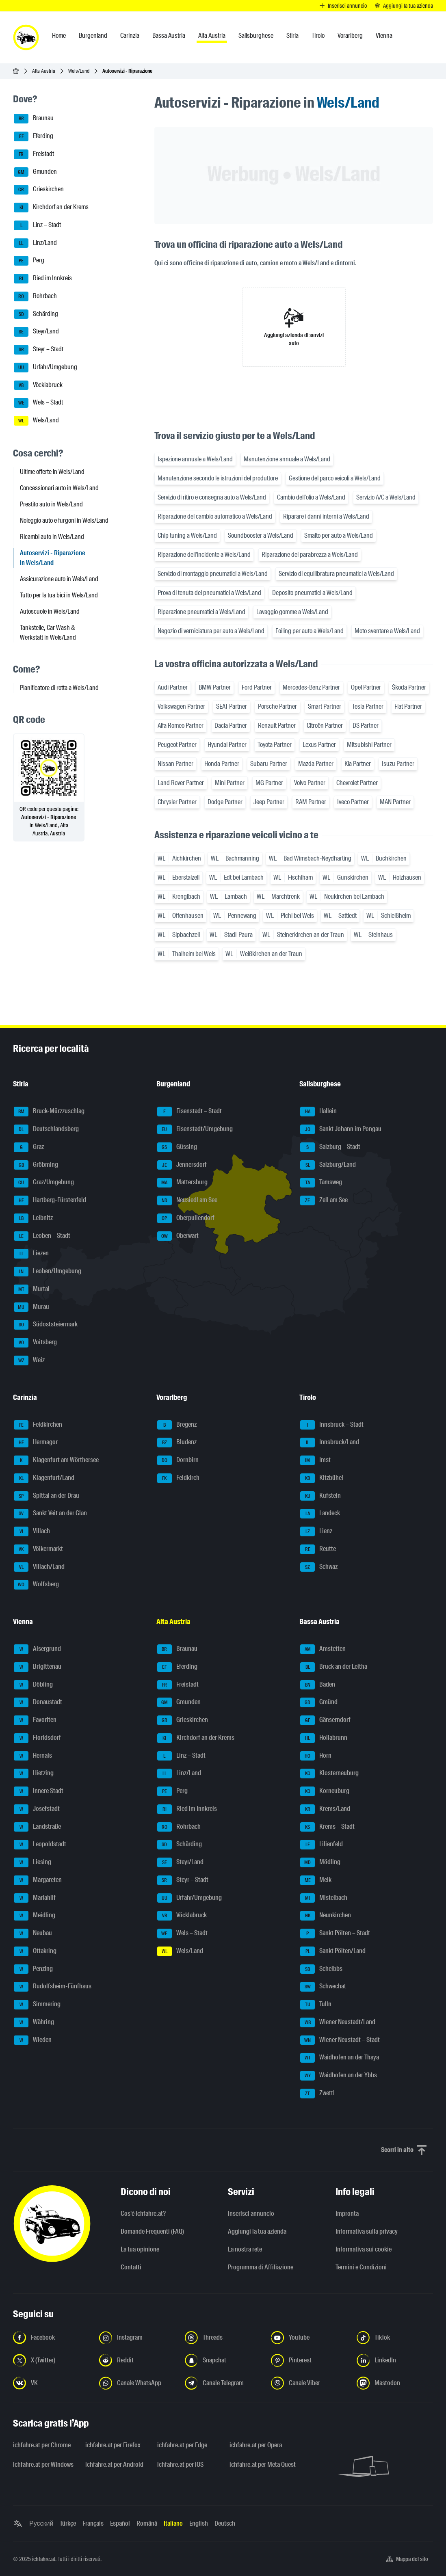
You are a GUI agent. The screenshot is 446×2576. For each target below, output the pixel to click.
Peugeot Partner (177, 744)
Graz (29, 1147)
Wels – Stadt (38, 403)
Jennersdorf (182, 1165)
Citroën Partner (325, 725)
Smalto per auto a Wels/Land (338, 535)
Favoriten (35, 1720)
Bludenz (177, 1442)
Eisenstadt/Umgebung (195, 1129)
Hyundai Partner (227, 744)
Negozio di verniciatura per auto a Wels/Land (211, 631)
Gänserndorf (325, 1720)
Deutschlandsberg (46, 1129)
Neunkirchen (325, 1916)
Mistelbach (323, 1898)
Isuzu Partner (398, 763)
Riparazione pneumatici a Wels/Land (201, 612)
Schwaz (319, 1567)
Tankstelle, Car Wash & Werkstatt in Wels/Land (48, 632)
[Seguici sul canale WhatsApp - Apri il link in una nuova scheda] (137, 2383)
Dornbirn (178, 1460)
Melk (315, 1880)
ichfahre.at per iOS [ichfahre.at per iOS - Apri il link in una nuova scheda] (180, 2464)
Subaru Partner (268, 763)
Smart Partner (324, 706)
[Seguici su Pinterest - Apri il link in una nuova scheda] (309, 2360)
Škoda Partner (409, 687)
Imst (315, 1460)
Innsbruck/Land (329, 1442)
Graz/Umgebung (44, 1182)
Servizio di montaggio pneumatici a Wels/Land (213, 573)
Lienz (316, 1531)
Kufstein (320, 1496)
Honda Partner (221, 763)
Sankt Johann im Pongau (340, 1129)
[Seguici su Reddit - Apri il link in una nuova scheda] (137, 2360)
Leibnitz (33, 1218)
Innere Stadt (38, 1791)
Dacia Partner (230, 725)
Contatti (131, 2267)
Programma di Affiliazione (260, 2267)
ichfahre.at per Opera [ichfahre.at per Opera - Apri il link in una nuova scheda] (255, 2445)
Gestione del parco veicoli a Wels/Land (335, 478)
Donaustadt (38, 1702)
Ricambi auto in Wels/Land (52, 536)
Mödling (320, 1862)
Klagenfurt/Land (44, 1478)
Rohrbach (35, 296)
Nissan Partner (175, 763)
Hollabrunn (323, 1738)
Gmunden (35, 172)
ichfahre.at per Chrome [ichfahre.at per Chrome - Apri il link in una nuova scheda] (42, 2445)
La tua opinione (140, 2249)
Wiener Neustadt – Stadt (340, 2040)
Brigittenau (37, 1667)
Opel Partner (366, 687)
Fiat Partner (408, 706)
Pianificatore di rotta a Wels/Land (59, 687)
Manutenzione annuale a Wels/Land (287, 459)
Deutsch (224, 2523)
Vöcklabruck (38, 385)
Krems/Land (325, 1809)
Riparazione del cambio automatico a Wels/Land (215, 516)
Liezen (31, 1254)
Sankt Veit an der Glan (50, 1513)
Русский (41, 2523)
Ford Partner (257, 687)
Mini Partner (230, 783)
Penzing (33, 1969)
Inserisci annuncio (251, 2213)
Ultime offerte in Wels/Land (52, 471)
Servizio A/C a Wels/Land (386, 497)
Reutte (318, 1549)
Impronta (347, 2213)
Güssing (177, 1147)
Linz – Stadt (37, 225)
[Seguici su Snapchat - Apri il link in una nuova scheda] (223, 2360)
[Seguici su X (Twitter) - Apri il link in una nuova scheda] (51, 2360)
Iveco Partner (353, 802)
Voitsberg (35, 1342)
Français (93, 2523)
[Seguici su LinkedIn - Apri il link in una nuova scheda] (395, 2360)
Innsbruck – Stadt (332, 1425)
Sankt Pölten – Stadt (335, 1933)
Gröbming (36, 1165)
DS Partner (366, 725)
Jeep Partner (268, 802)
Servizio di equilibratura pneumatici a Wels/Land (336, 573)
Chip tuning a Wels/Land (187, 535)
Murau (31, 1307)
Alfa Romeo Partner (181, 725)
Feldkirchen (38, 1425)
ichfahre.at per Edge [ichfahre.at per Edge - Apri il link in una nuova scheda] (182, 2445)
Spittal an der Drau (46, 1496)
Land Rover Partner (181, 783)
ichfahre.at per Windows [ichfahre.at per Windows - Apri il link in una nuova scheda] (43, 2464)
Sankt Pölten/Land (333, 1951)
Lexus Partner (319, 744)
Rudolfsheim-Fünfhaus (52, 1987)
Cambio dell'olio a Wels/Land (311, 497)
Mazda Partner (315, 763)
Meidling (34, 1916)
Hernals (33, 1756)
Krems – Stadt (327, 1827)
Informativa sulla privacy (367, 2231)
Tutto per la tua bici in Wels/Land (59, 595)
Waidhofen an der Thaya (339, 2058)
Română (146, 2523)
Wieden (33, 2040)
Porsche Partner (277, 706)
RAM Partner (310, 802)
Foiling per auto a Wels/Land (309, 631)
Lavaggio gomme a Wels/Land (292, 612)
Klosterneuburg (329, 1773)
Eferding (33, 136)
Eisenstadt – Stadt (189, 1111)
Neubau (33, 1933)
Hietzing (34, 1773)
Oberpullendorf (185, 1218)
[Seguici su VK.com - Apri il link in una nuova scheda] (51, 2383)
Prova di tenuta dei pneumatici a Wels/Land (209, 592)
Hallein (318, 1111)
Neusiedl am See (187, 1200)
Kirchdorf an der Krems (51, 207)
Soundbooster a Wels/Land (260, 535)
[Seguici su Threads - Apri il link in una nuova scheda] (223, 2337)
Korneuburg (324, 1791)
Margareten (38, 1880)
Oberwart (178, 1236)
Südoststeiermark (46, 1325)
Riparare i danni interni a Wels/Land (326, 516)
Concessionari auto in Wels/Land (59, 488)
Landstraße (37, 1827)
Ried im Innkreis (43, 278)
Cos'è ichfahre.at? (143, 2213)
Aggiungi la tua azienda (257, 2231)
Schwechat (323, 1987)
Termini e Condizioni (361, 2267)
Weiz (29, 1360)
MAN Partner (395, 802)
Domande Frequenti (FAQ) (152, 2231)
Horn (315, 1756)
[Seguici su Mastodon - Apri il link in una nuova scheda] (395, 2383)
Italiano (173, 2523)
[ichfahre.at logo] (26, 37)
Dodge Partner (225, 802)
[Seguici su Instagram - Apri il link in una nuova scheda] (137, 2337)
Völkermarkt (38, 1549)
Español (120, 2523)
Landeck (320, 1513)
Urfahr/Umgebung (45, 367)
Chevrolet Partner (357, 783)
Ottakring (35, 1951)
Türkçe (68, 2523)
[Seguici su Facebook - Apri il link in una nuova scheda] (51, 2337)
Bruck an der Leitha (333, 1667)
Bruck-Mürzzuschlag (49, 1111)
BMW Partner (215, 687)
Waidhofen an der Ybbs (338, 2076)
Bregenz (177, 1425)
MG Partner (269, 783)
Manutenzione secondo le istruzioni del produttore (218, 478)
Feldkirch (178, 1478)
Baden (317, 1685)
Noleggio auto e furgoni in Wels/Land (64, 520)
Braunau (34, 118)
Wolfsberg (36, 1585)
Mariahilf (35, 1898)
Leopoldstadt (40, 1844)
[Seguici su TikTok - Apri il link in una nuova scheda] (395, 2337)
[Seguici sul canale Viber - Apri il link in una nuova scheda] (309, 2383)
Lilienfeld (321, 1844)
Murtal (32, 1289)
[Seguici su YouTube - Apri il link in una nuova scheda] (309, 2337)
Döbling (33, 1685)
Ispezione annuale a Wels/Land (195, 459)
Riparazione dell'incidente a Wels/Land (204, 554)
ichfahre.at (43, 2559)
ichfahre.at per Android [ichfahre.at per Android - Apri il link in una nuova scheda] (114, 2464)
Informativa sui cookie (364, 2249)
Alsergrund (37, 1649)
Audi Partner (173, 687)
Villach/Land (39, 1567)
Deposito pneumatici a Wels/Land (312, 592)
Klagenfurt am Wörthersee (56, 1460)
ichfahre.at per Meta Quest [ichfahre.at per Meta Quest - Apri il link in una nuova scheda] (260, 2464)
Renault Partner (277, 725)
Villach (32, 1531)
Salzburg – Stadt (330, 1147)
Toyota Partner (275, 744)
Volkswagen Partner (181, 706)
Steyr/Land (36, 332)
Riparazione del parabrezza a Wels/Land (310, 554)
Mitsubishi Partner (369, 744)
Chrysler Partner (177, 802)
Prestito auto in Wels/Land (51, 504)
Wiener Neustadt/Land (337, 2022)
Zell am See (324, 1200)
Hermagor (36, 1442)
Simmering (37, 2004)
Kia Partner (357, 763)
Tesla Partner (367, 706)
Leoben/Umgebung (47, 1271)
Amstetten (323, 1649)
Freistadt (34, 154)
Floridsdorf (37, 1738)
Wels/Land (78, 70)
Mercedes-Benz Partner (311, 687)
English (198, 2523)
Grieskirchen (39, 190)
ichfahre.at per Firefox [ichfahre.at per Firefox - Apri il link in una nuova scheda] (113, 2445)
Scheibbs (321, 1969)
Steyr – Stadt (38, 350)
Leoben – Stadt (42, 1236)
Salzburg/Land (328, 1165)
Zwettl (317, 2093)
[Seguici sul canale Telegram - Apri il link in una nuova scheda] (223, 2383)
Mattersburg (182, 1182)
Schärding (36, 314)
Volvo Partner (309, 783)
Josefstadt (37, 1809)
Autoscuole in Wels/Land (50, 611)
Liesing (32, 1862)
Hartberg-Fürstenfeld (50, 1200)
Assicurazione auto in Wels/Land (59, 579)
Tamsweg (321, 1182)
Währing (34, 2022)
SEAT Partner (231, 706)
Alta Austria (43, 70)
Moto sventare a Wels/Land (387, 631)
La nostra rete (245, 2249)
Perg (29, 261)
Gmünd (319, 1702)
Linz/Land (35, 243)
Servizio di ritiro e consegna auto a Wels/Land (212, 497)
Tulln (315, 2004)
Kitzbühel (321, 1478)
